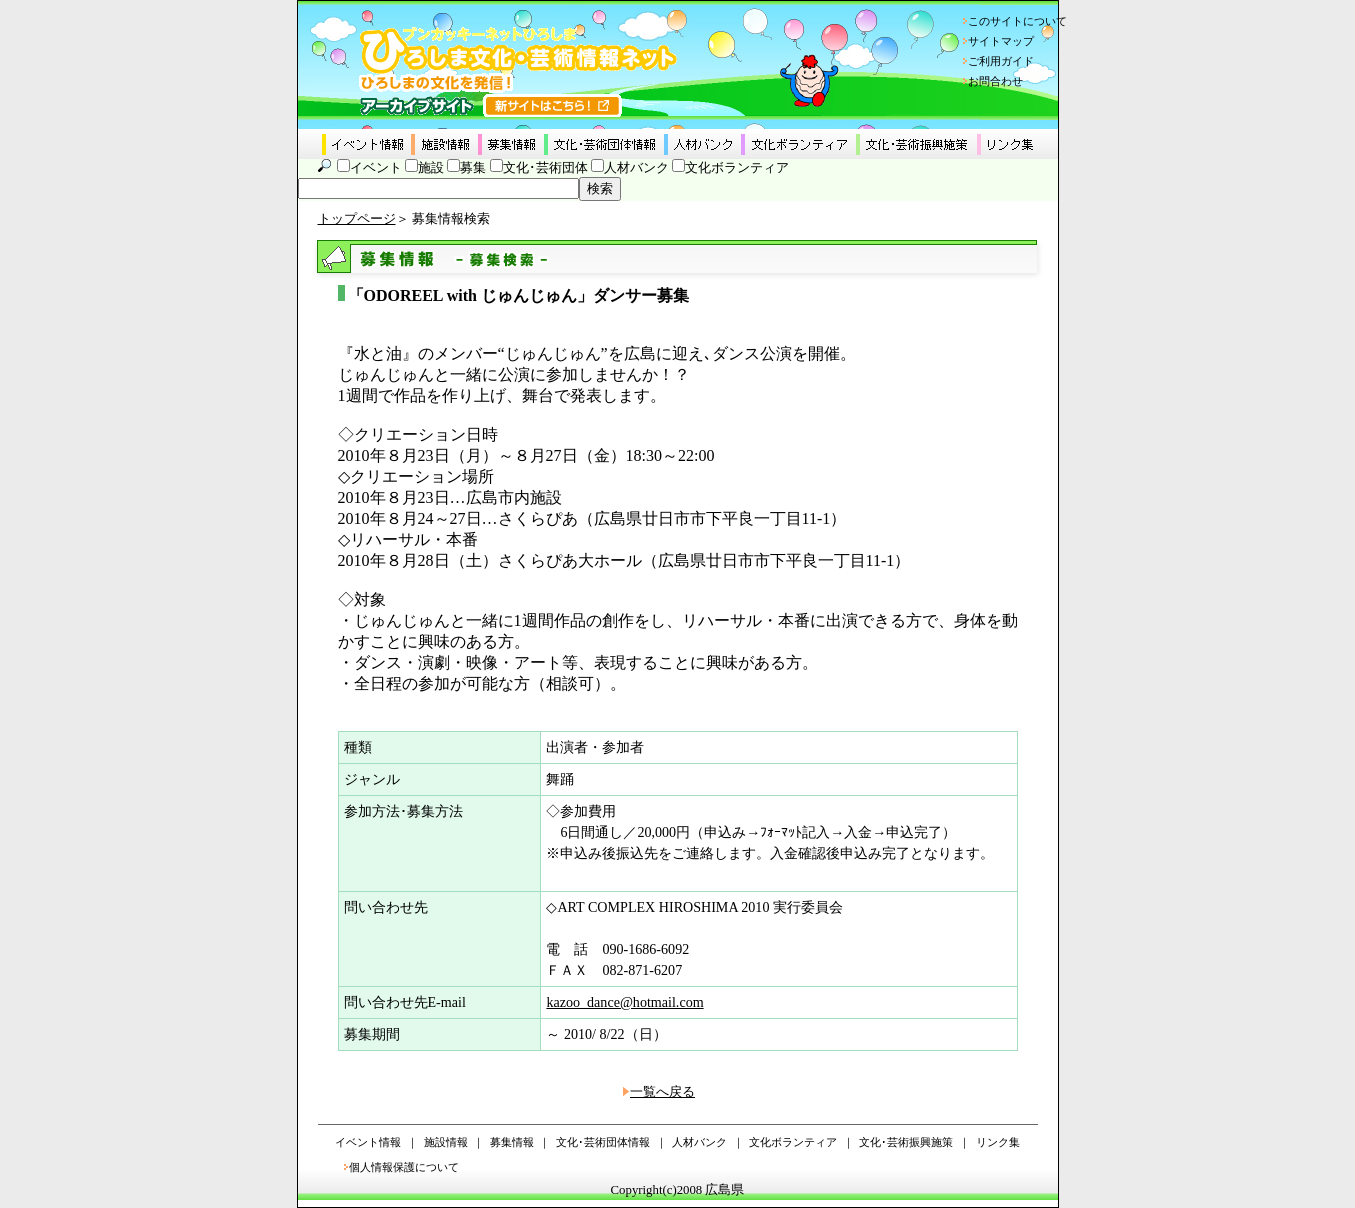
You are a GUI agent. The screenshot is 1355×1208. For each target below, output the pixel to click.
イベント (376, 168)
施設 (431, 168)
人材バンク (636, 168)
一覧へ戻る (662, 1092)
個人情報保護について (404, 1167)
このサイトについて (1017, 21)
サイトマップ (1001, 41)
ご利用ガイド (1001, 61)
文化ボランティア (737, 168)
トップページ (357, 219)
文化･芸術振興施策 (906, 1142)
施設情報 (446, 1142)
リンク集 (998, 1142)
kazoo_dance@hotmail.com (624, 1002)
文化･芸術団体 (545, 168)
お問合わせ (995, 81)
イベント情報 (368, 1142)
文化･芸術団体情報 (603, 1142)
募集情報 (512, 1142)
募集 (473, 168)
